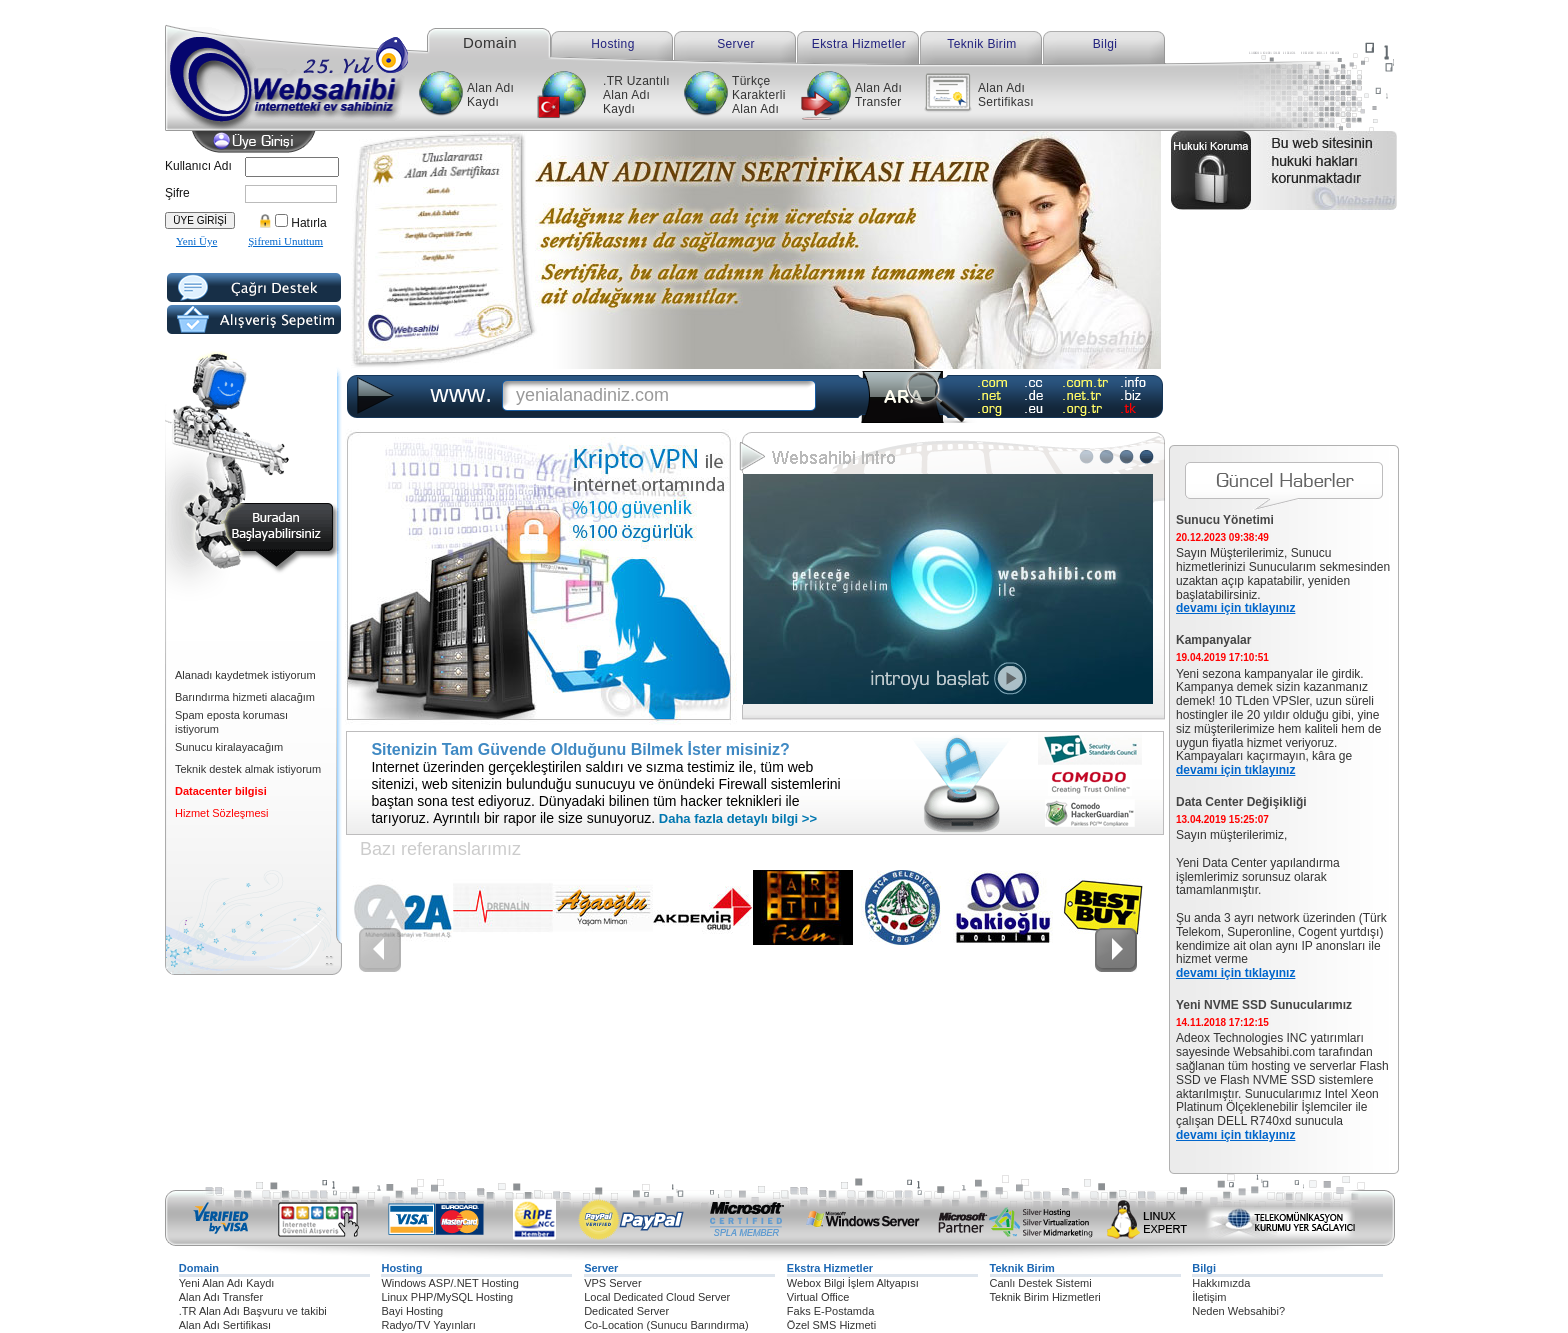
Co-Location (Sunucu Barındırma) (666, 1325)
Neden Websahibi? (1238, 1311)
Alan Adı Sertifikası (1006, 95)
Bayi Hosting (412, 1311)
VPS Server (612, 1283)
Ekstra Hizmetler (859, 44)
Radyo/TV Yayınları (428, 1325)
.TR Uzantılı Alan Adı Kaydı (636, 95)
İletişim (1209, 1297)
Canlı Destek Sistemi (1041, 1283)
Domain (490, 42)
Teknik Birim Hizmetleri (1045, 1297)
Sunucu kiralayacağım (229, 747)
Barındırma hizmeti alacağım (245, 697)
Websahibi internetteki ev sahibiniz (306, 70)
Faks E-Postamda (830, 1311)
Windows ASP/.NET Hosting (449, 1283)
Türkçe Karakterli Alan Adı (759, 95)
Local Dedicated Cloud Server (657, 1297)
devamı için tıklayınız (1235, 608)
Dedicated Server (626, 1311)
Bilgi (1105, 44)
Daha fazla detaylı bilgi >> (736, 818)
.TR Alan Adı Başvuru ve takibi (253, 1311)
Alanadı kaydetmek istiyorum (245, 675)
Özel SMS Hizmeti (831, 1325)
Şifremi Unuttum (285, 241)
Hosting (613, 44)
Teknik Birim (981, 44)
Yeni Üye (196, 241)
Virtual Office (818, 1297)
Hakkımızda (1221, 1283)
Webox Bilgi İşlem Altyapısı (853, 1283)
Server (736, 44)
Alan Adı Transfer (878, 95)
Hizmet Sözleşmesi (222, 813)
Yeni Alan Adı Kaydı (227, 1283)
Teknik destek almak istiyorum (248, 769)
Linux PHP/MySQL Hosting (447, 1297)
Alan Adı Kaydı (490, 95)
